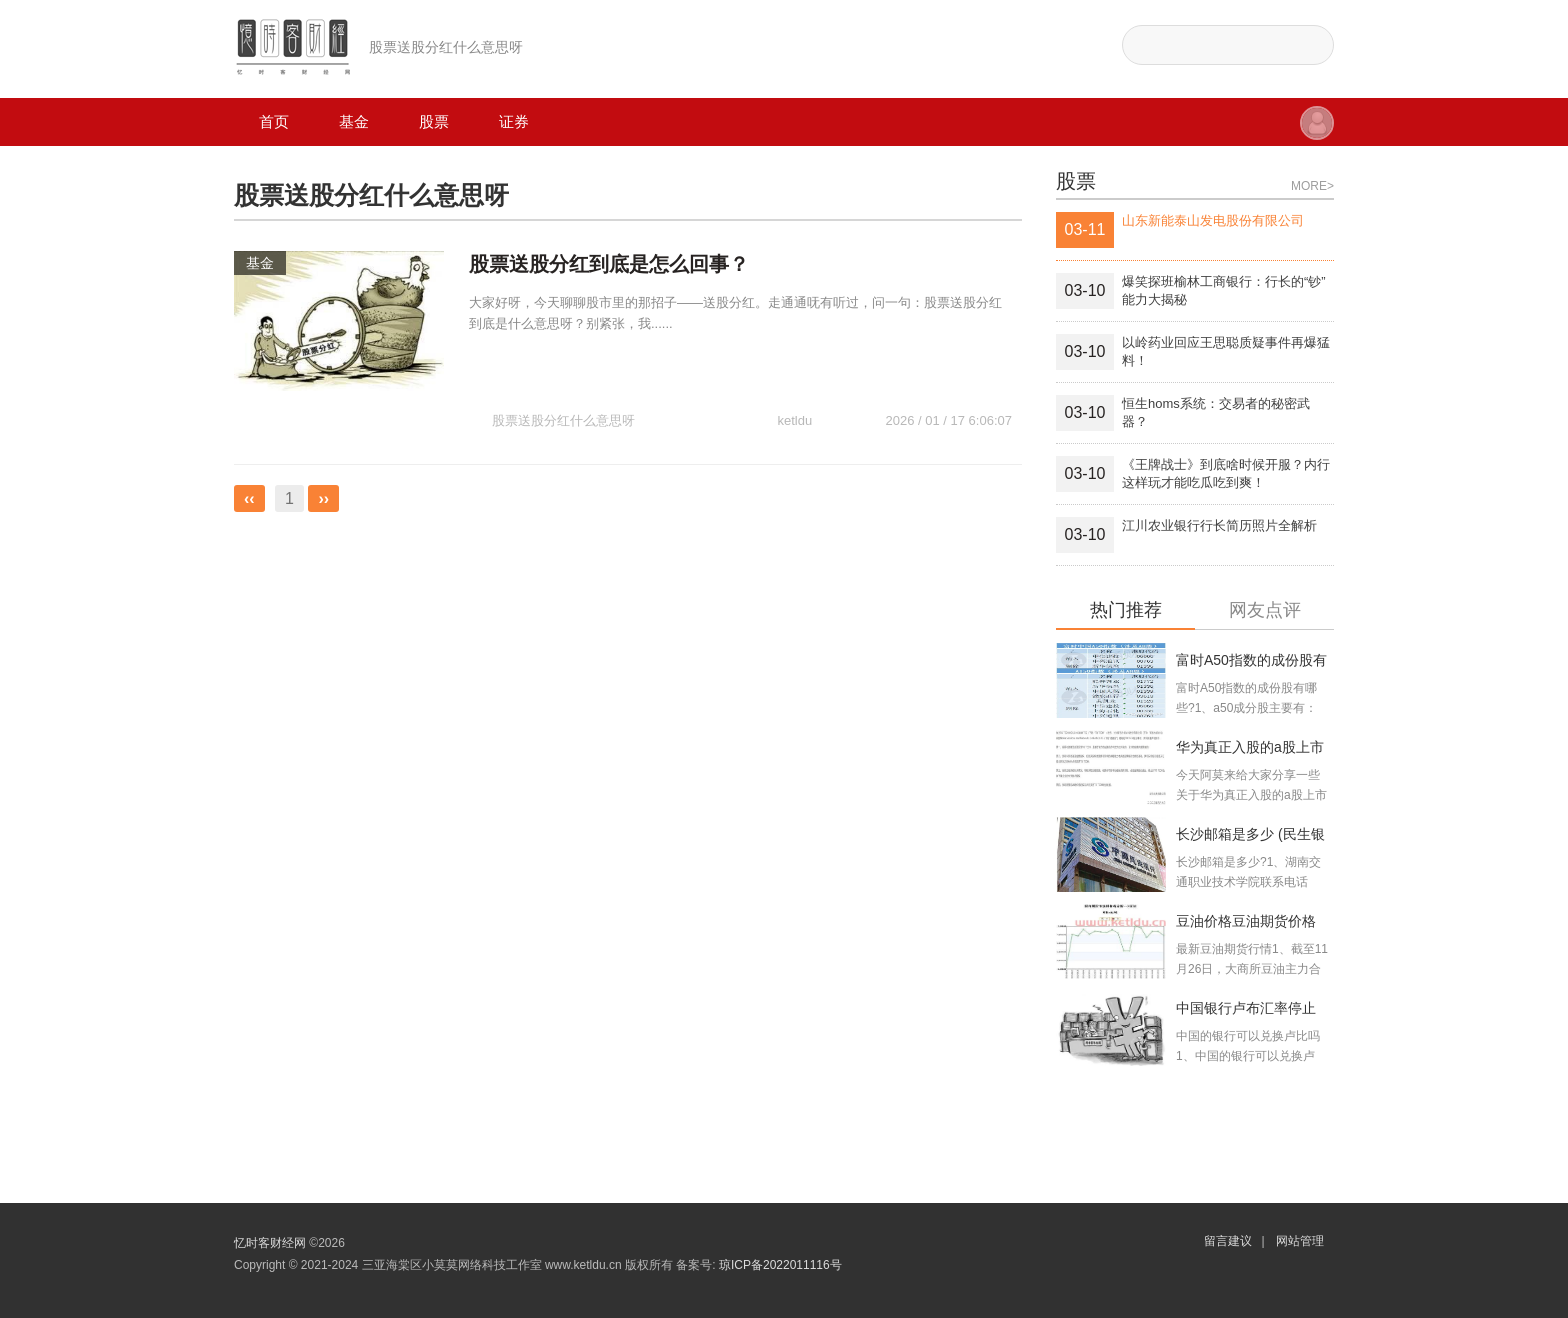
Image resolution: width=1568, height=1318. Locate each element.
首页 (274, 121)
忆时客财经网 (270, 1243)
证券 (514, 121)
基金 (354, 121)
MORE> (1312, 186)
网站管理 (1300, 1241)
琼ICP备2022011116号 (780, 1265)
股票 (434, 121)
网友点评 (1265, 610)
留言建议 (1228, 1241)
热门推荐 (1126, 610)
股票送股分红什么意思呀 (563, 382)
